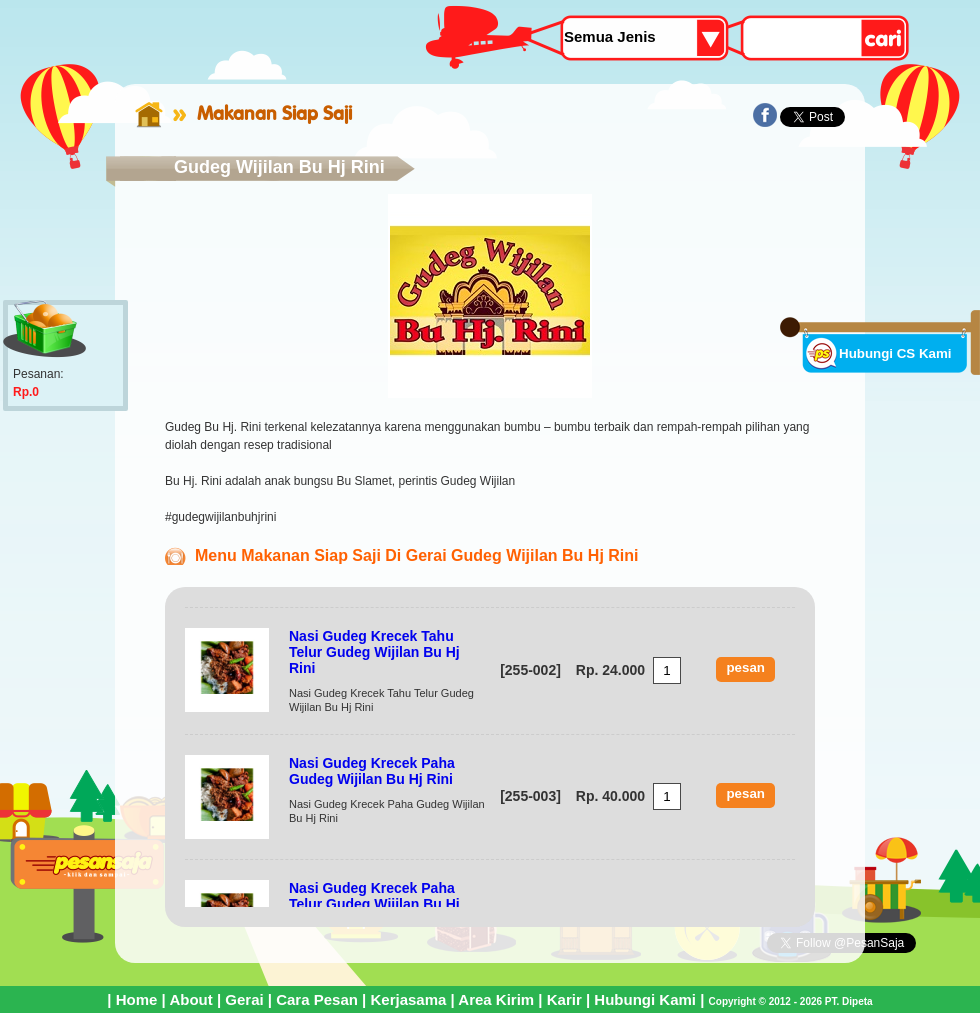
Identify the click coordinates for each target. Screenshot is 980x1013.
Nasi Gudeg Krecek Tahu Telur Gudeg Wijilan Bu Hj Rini (374, 652)
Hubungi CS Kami (895, 353)
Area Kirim (496, 999)
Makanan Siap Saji (274, 113)
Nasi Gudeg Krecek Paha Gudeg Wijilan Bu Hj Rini (372, 771)
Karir (564, 999)
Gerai (244, 999)
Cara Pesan (317, 999)
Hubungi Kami (645, 999)
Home (137, 999)
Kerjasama (408, 999)
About (190, 999)
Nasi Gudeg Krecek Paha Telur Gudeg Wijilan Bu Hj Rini (374, 904)
